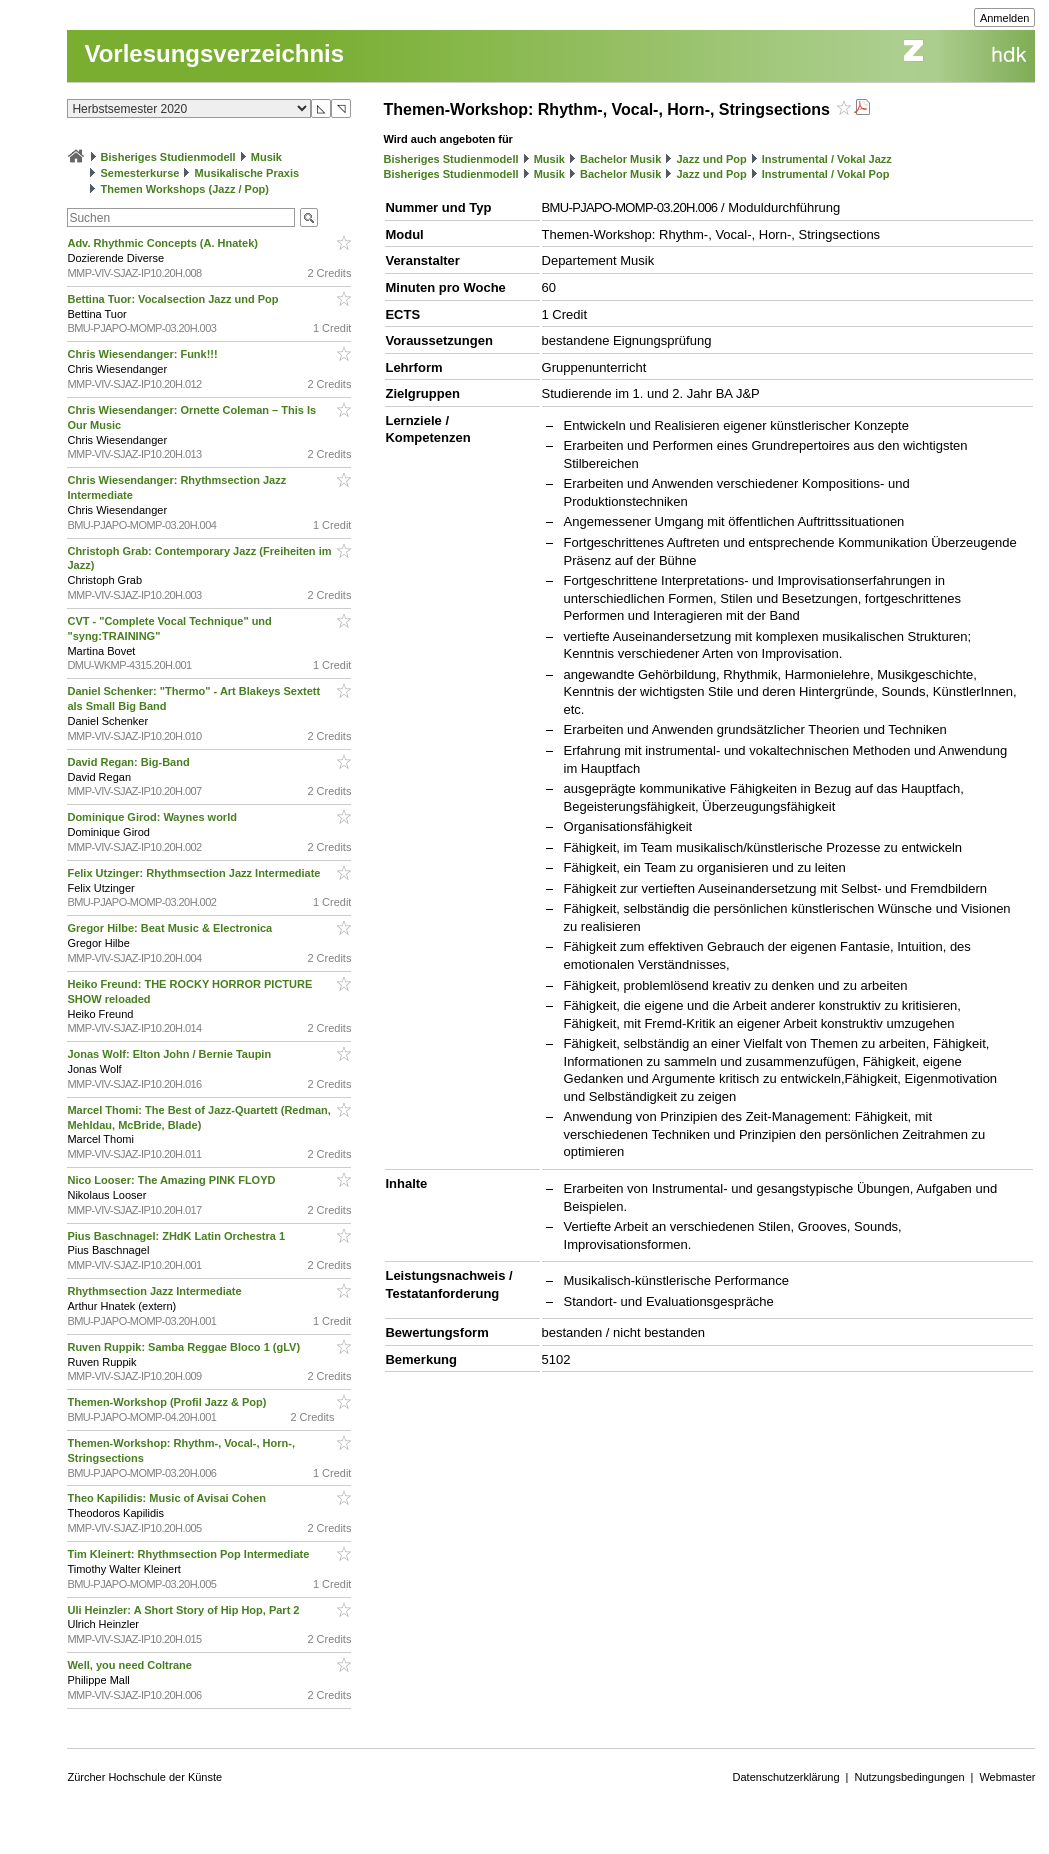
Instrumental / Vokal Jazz (827, 159)
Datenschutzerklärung (786, 1777)
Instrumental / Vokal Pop (826, 174)
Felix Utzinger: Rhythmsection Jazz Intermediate (195, 873)
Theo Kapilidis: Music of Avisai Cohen (168, 1498)
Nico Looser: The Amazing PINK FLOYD (172, 1180)
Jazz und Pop (711, 159)
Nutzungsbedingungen (909, 1777)
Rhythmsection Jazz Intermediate (155, 1291)
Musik (266, 157)
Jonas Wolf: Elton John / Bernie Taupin (170, 1054)
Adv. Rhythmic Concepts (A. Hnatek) (164, 243)
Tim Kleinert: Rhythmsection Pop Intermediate (189, 1554)
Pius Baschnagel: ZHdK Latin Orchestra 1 (177, 1236)
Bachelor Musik (620, 159)
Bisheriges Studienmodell (168, 157)
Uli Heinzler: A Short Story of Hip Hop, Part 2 (184, 1610)
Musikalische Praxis (247, 173)
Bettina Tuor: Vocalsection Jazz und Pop (174, 299)
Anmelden (1005, 18)
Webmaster (1007, 1777)
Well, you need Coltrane (131, 1665)
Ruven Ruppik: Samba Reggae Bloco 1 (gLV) (185, 1347)
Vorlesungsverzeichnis (214, 53)
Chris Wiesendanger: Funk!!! (143, 354)
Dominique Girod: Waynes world (153, 817)
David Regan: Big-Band (129, 762)
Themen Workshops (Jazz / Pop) (185, 189)
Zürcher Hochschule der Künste (144, 1777)
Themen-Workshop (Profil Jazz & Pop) (169, 1402)
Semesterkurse (140, 173)
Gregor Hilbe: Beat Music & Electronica (171, 928)
